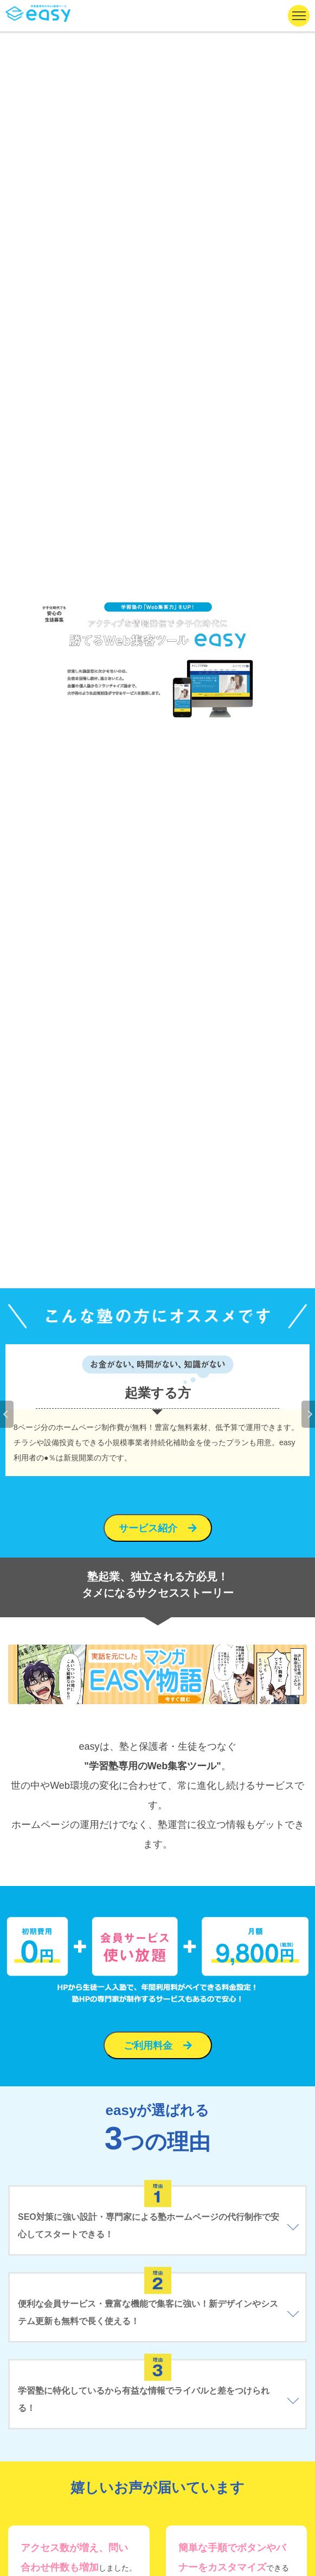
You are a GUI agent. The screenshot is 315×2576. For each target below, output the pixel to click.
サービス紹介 (148, 1528)
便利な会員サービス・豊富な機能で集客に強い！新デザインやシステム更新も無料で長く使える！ (148, 2312)
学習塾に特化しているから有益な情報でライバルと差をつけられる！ (143, 2399)
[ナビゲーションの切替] (299, 16)
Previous (7, 1414)
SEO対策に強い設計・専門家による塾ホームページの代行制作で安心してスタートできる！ (148, 2225)
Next (308, 1414)
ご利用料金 (148, 2045)
